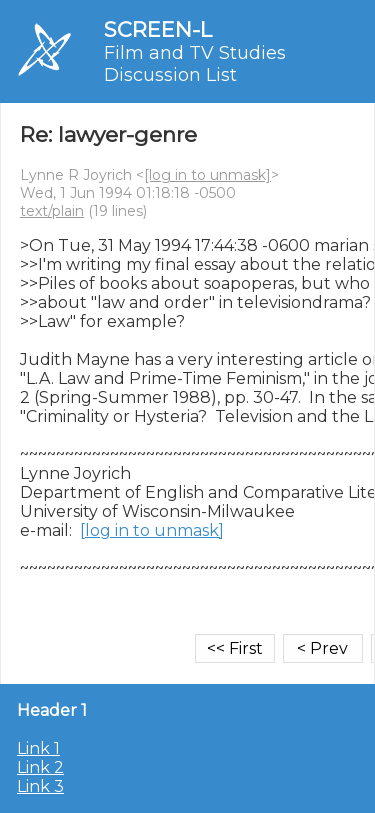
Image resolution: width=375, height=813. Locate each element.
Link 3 (40, 786)
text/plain (52, 211)
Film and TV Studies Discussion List (195, 64)
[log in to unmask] (207, 175)
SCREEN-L (158, 29)
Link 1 (38, 748)
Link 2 (40, 767)
